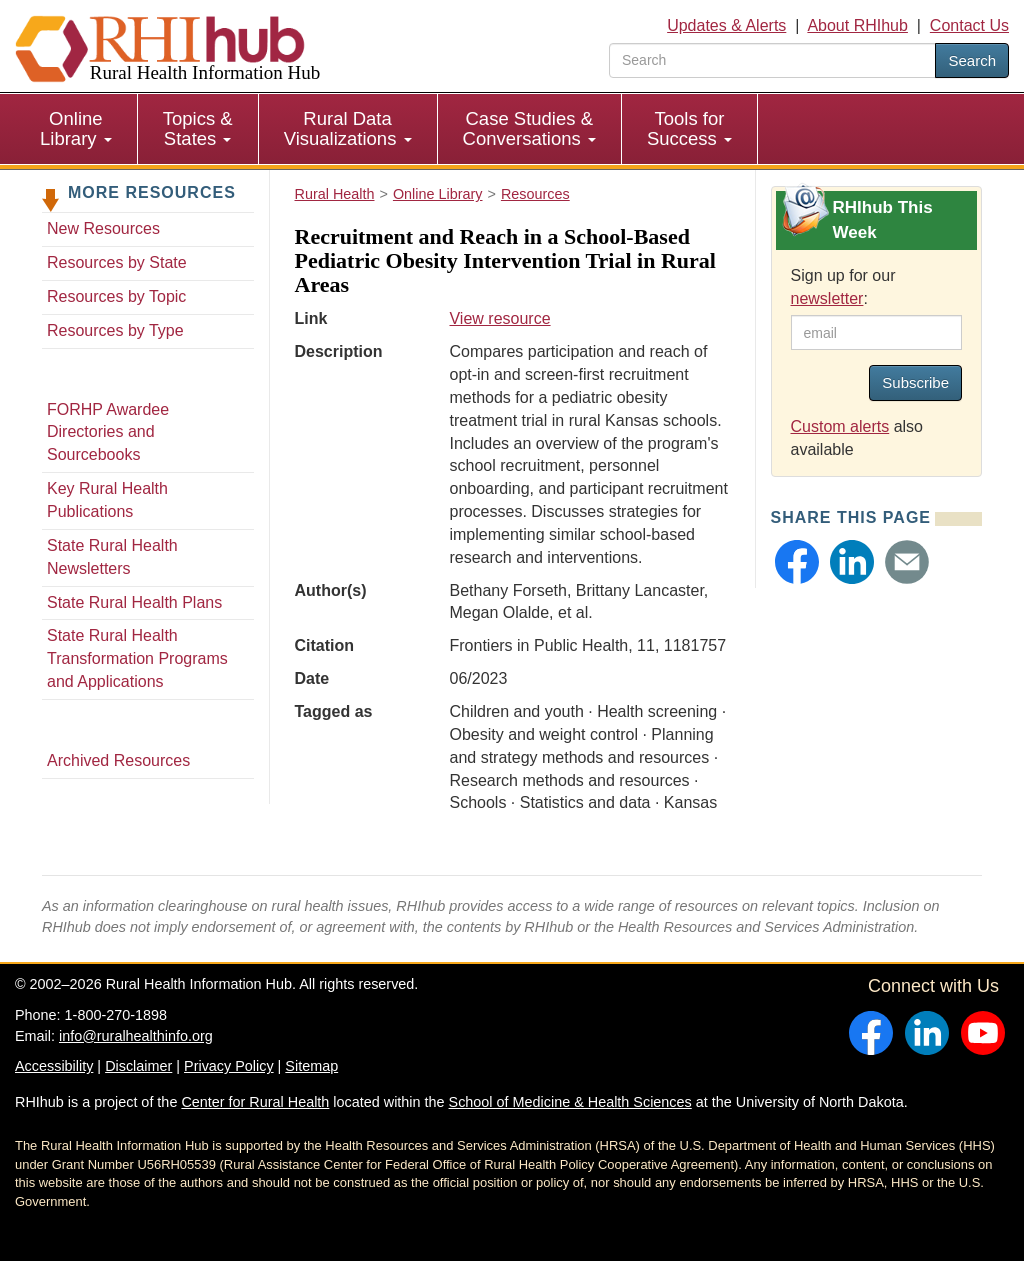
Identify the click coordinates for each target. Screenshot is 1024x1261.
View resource (499, 318)
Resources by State (117, 262)
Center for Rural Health (255, 1102)
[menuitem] (76, 129)
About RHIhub (857, 25)
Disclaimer (138, 1066)
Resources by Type (115, 330)
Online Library (76, 128)
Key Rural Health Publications (107, 500)
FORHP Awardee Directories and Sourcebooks (108, 432)
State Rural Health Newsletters (112, 557)
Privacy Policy (229, 1066)
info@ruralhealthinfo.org (136, 1036)
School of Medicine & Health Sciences (570, 1102)
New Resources (103, 228)
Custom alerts (840, 426)
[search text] (772, 60)
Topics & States (198, 128)
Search (972, 60)
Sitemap (311, 1066)
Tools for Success (689, 128)
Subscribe (915, 382)
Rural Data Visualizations (348, 128)
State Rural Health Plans (134, 602)
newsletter (827, 298)
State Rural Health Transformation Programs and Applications (137, 658)
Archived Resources (118, 760)
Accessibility (54, 1066)
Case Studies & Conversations (529, 128)
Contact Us (969, 25)
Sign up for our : (843, 287)
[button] (797, 562)
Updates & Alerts (726, 25)
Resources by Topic (116, 296)
